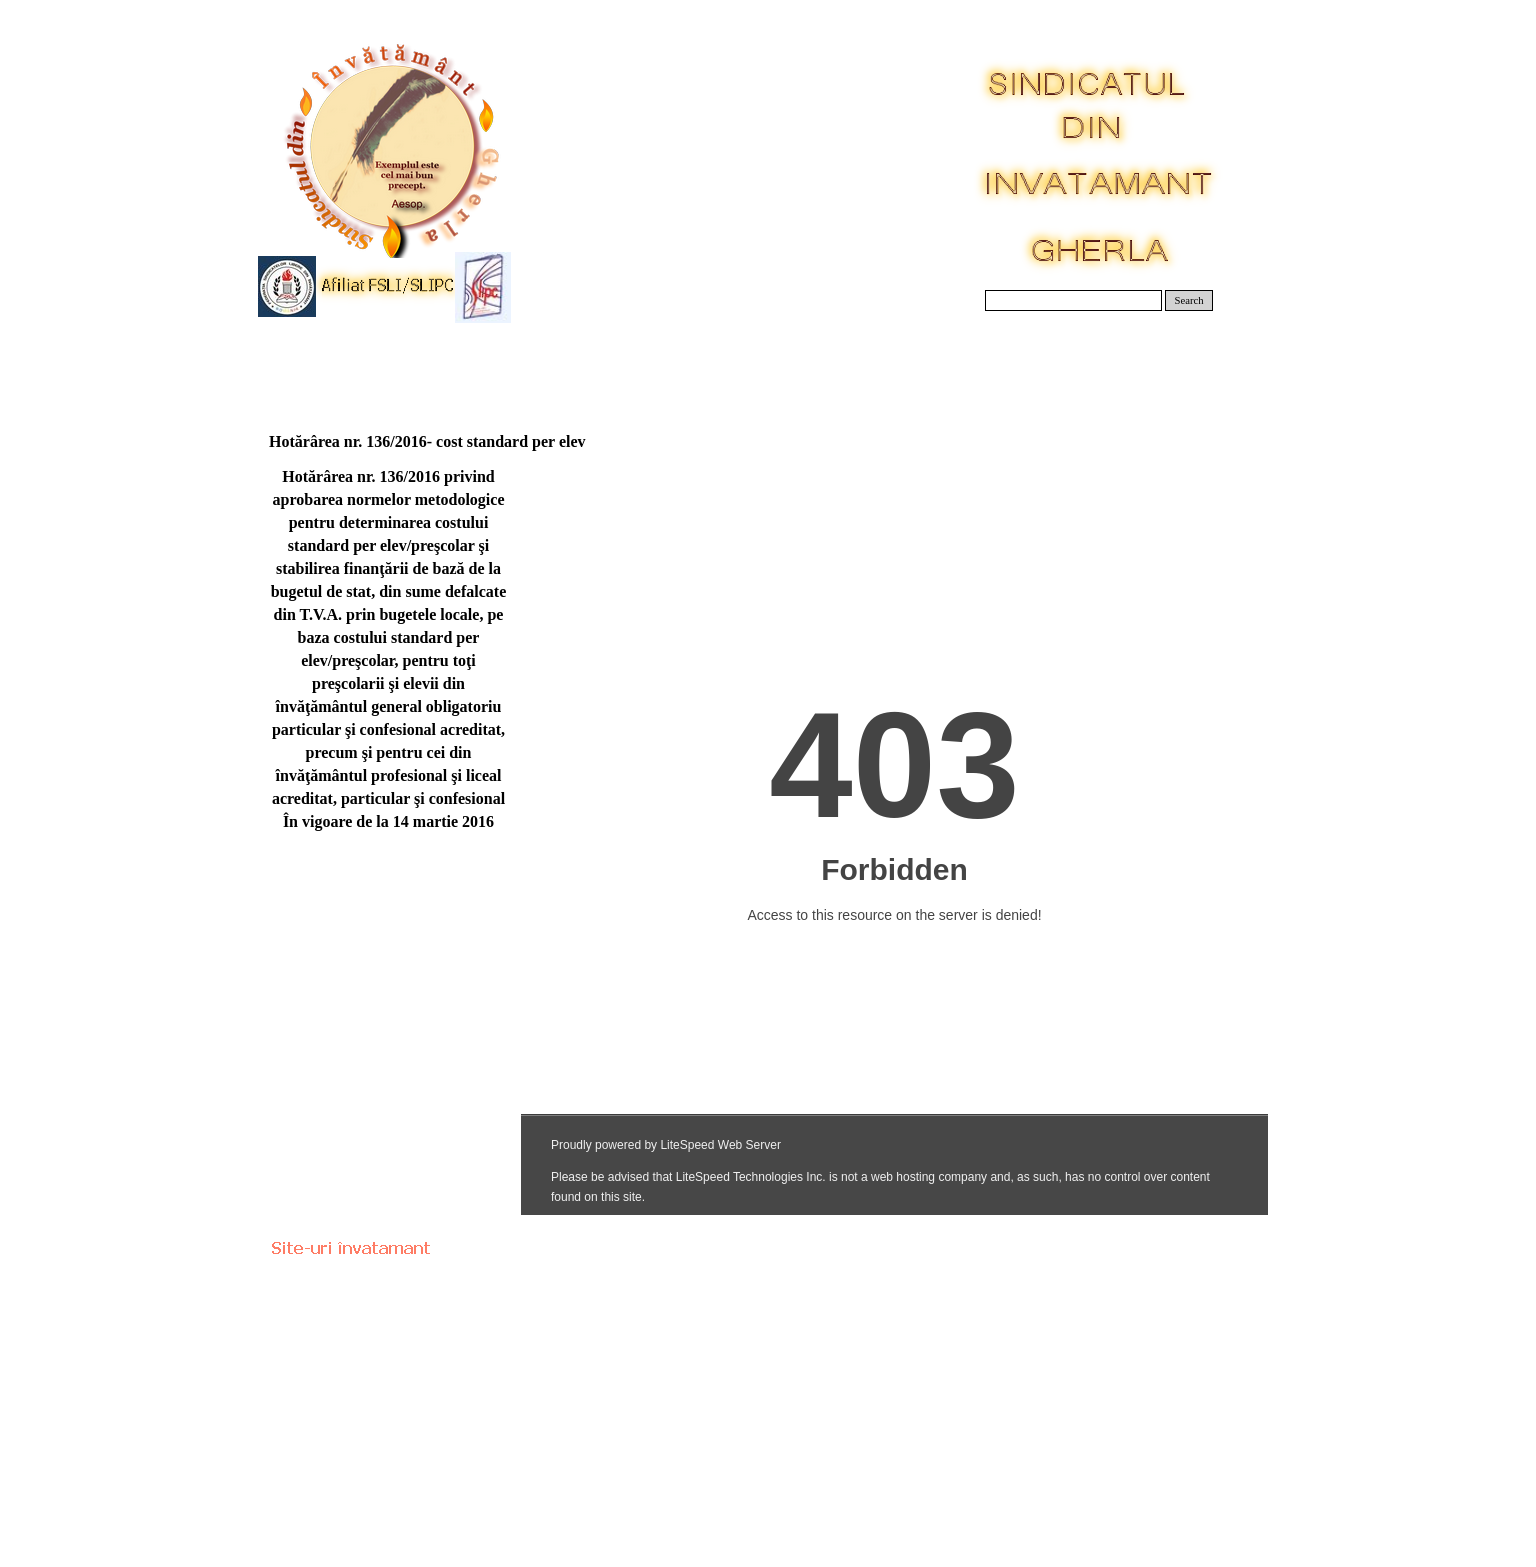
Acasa (320, 359)
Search (1189, 300)
